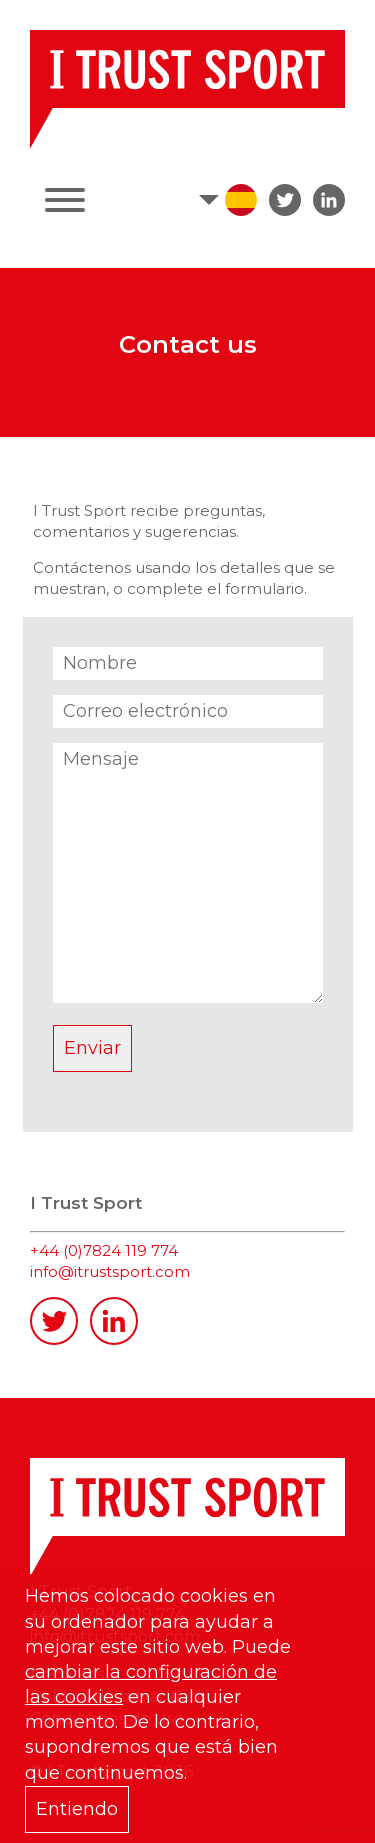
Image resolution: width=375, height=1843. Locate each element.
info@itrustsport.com (110, 1271)
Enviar (92, 1048)
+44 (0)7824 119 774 (104, 1250)
